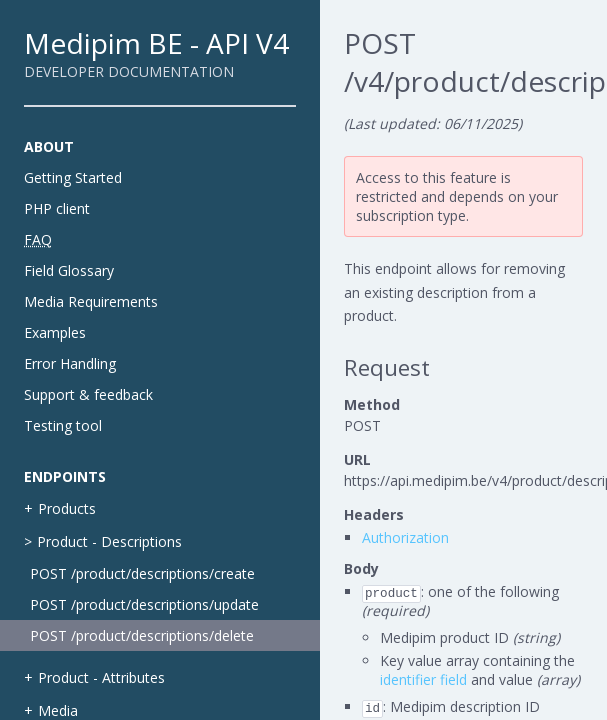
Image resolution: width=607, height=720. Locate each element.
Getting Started (73, 177)
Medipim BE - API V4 (156, 43)
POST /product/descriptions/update (144, 604)
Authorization (405, 537)
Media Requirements (91, 301)
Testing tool (63, 425)
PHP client (57, 208)
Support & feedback (88, 394)
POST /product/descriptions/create (142, 573)
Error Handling (70, 363)
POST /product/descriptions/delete (142, 635)
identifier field (423, 679)
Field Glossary (69, 270)
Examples (55, 332)
